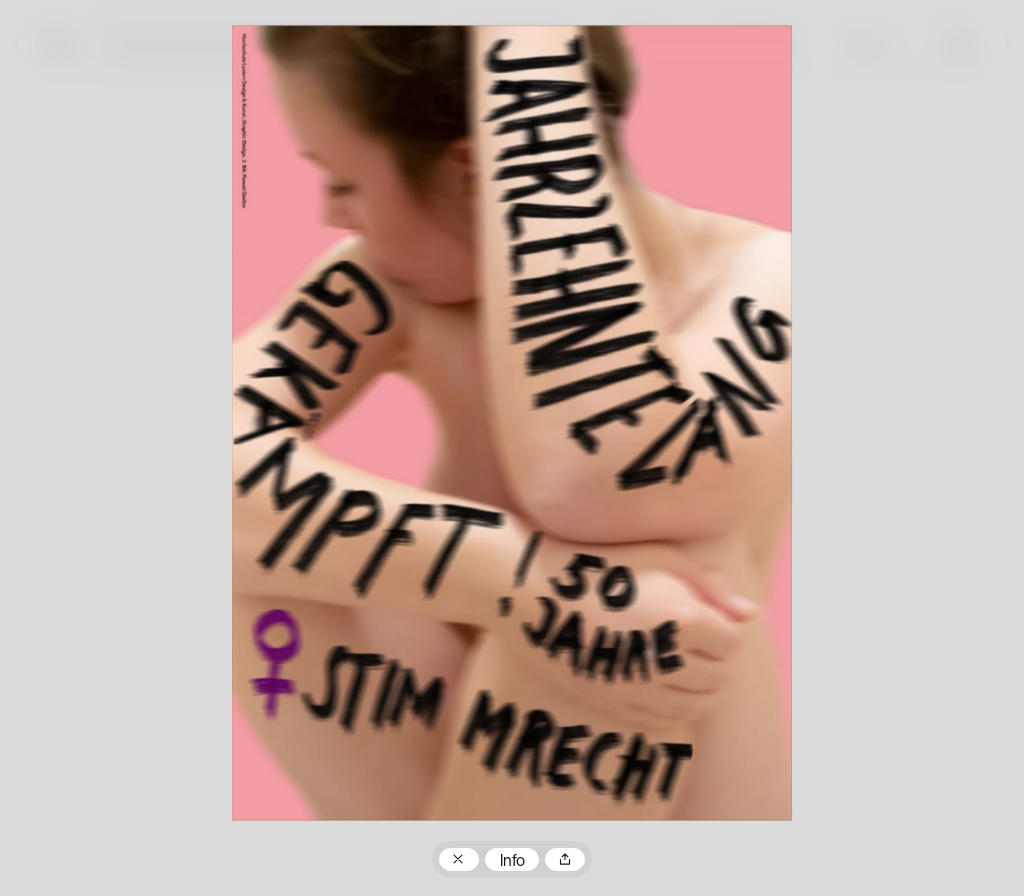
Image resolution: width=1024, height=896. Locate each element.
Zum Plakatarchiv (459, 860)
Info (512, 862)
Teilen (565, 860)
